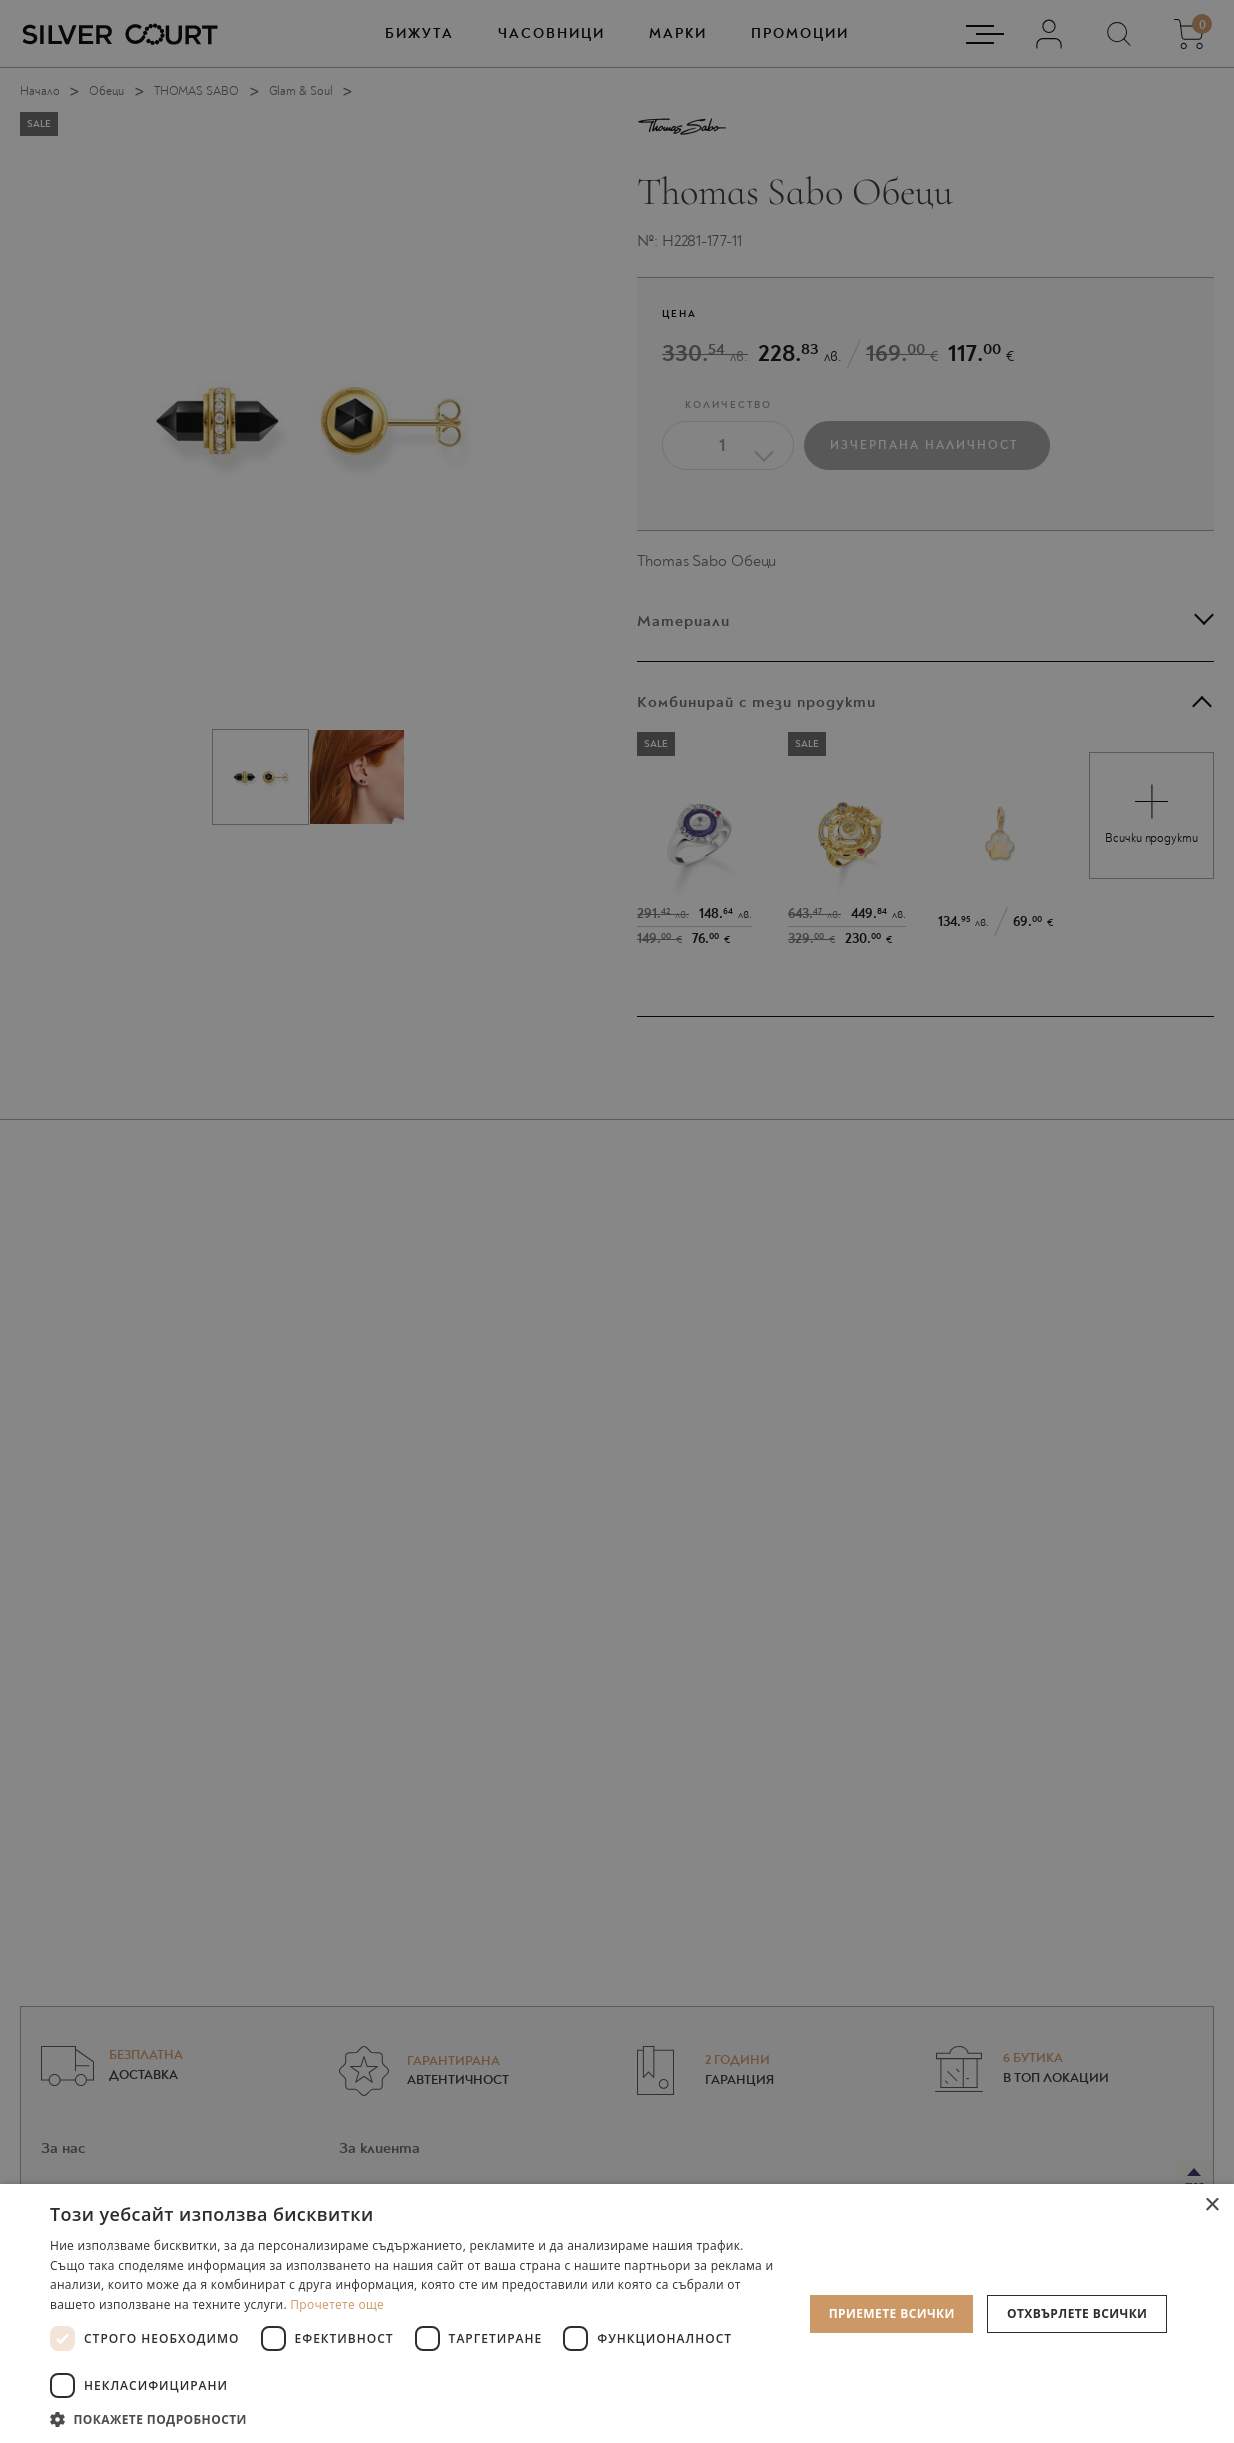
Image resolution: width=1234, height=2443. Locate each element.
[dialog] (617, 1221)
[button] (415, 2418)
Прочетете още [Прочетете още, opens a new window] (337, 2304)
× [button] (1211, 2205)
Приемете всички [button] (892, 2313)
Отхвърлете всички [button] (1077, 2313)
